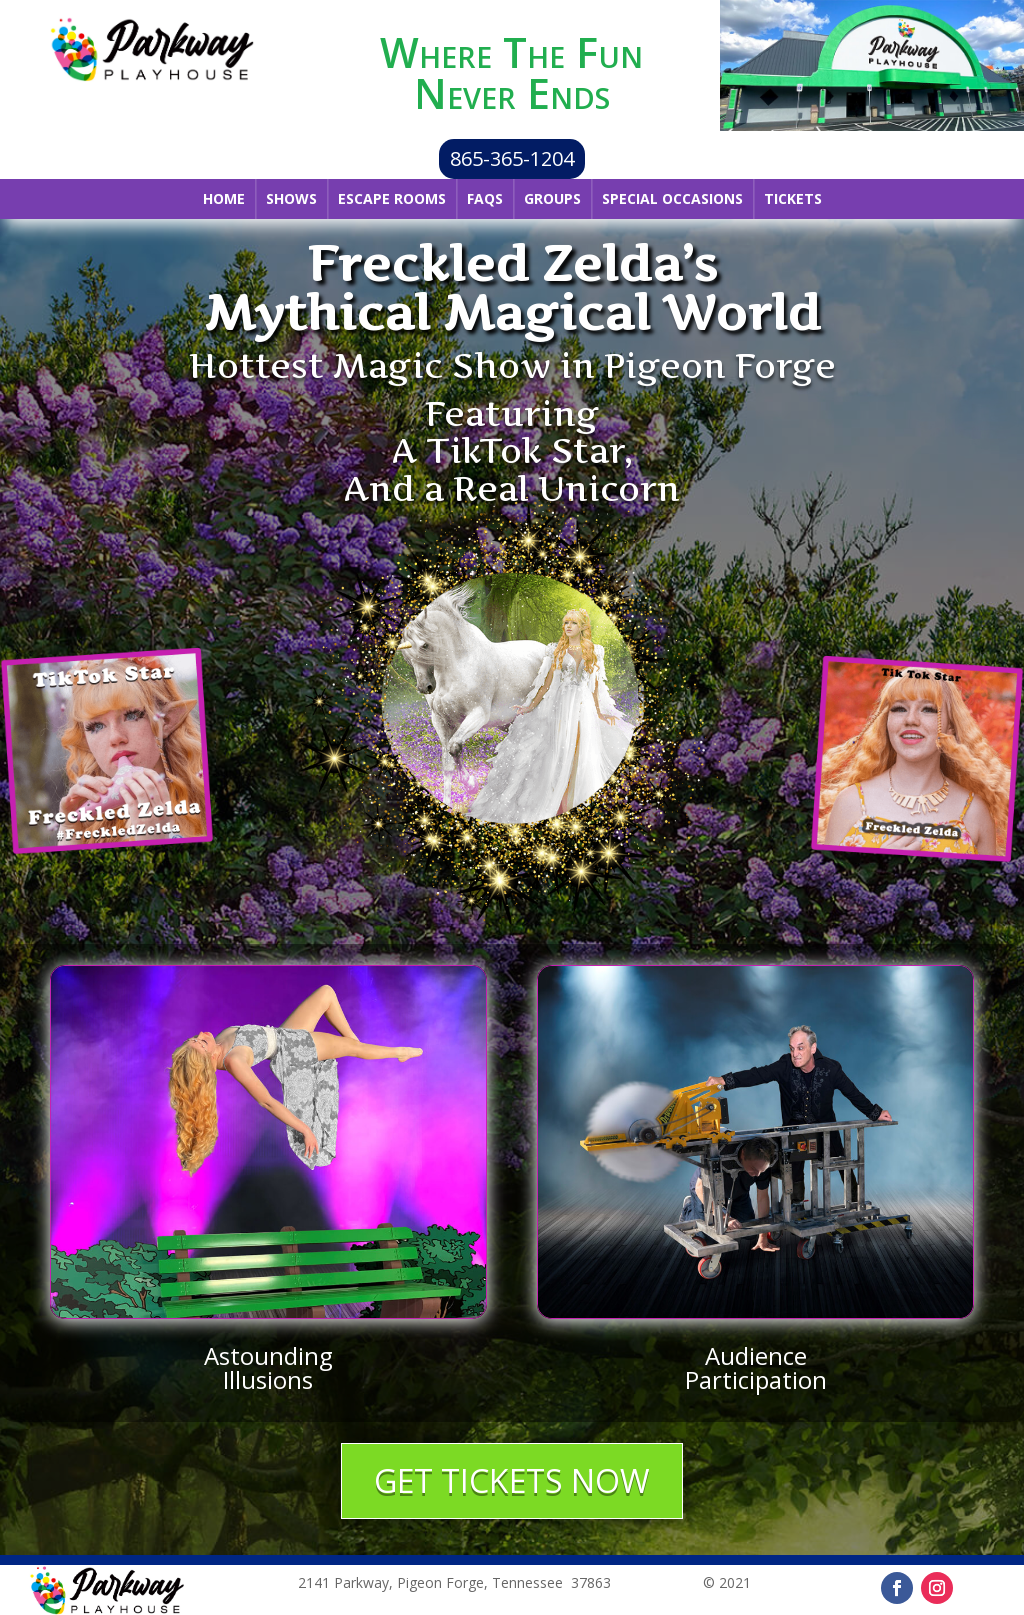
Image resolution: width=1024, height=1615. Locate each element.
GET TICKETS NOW (512, 1480)
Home (224, 198)
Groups (552, 198)
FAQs (485, 198)
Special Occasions (672, 198)
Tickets (793, 198)
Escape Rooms (392, 198)
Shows (291, 198)
